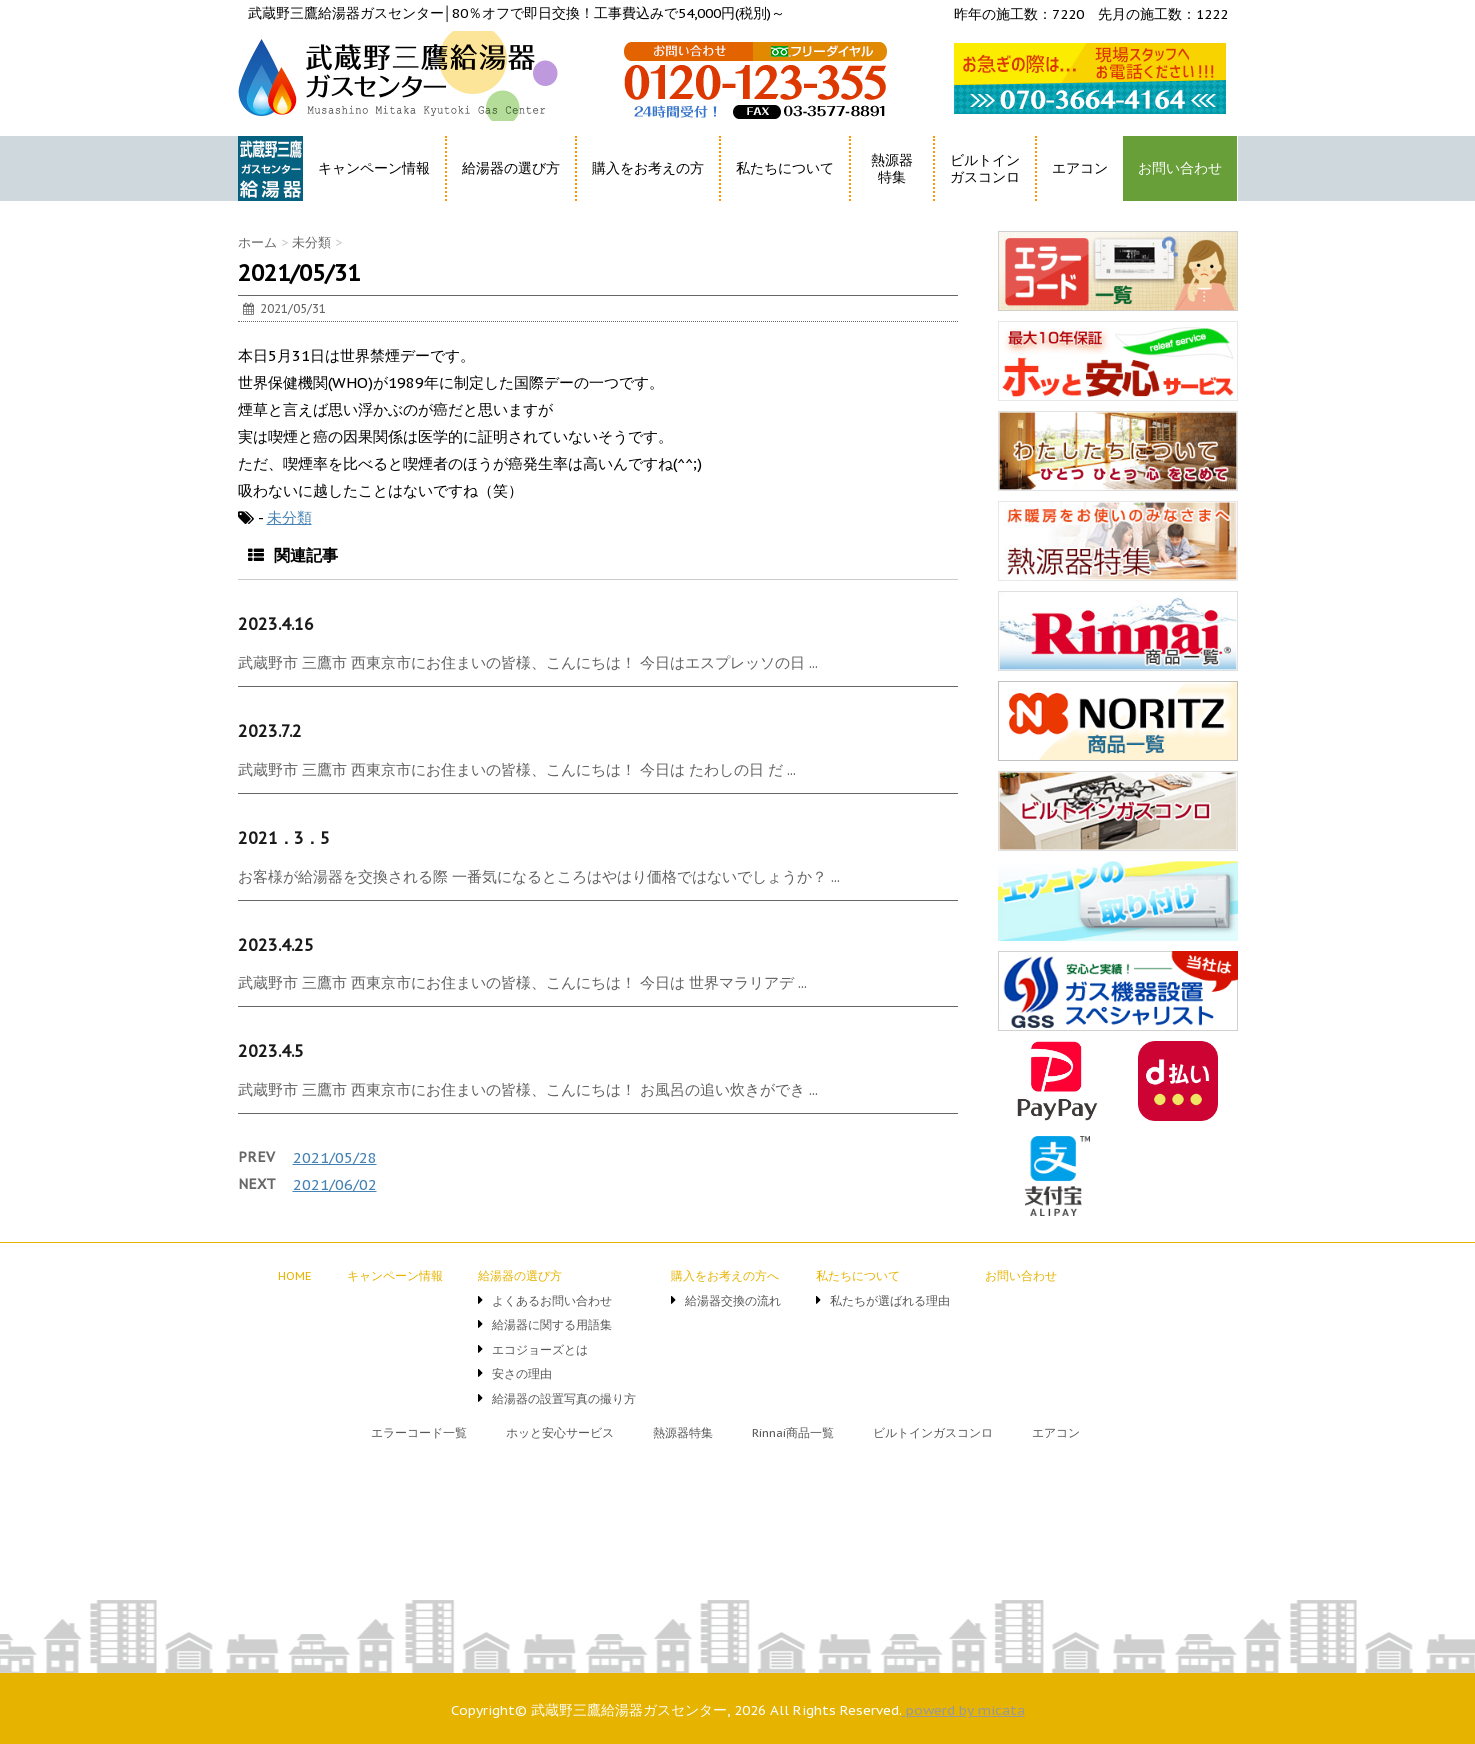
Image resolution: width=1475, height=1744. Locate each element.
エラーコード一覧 (419, 1432)
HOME (260, 204)
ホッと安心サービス (560, 1432)
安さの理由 (522, 1373)
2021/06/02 (335, 1184)
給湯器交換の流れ (733, 1300)
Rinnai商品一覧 (793, 1432)
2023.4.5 (271, 1051)
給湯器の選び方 (511, 168)
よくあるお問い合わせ (552, 1300)
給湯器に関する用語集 (552, 1324)
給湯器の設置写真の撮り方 (564, 1398)
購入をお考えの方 (648, 168)
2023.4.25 (276, 945)
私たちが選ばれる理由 (890, 1300)
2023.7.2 (270, 731)
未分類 (289, 517)
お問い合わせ (1180, 168)
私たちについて (785, 168)
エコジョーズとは (540, 1349)
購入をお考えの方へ (725, 1275)
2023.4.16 (276, 624)
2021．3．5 (284, 838)
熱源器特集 (892, 168)
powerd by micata (963, 1710)
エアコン (1080, 168)
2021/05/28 (335, 1157)
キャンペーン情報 (374, 168)
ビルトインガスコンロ (985, 168)
